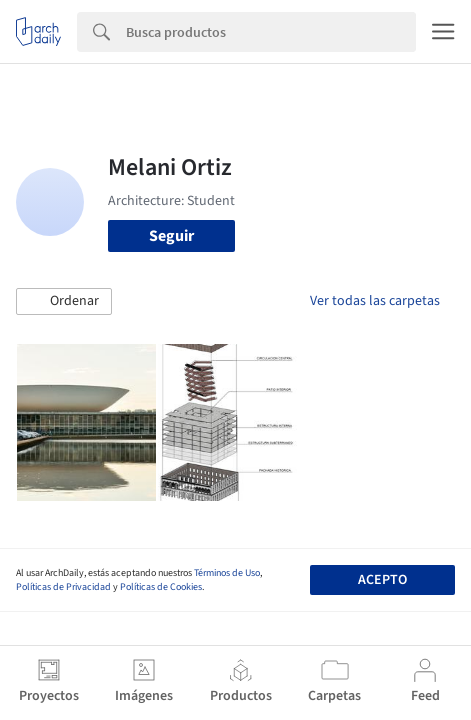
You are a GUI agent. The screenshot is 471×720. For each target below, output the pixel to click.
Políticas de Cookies (161, 587)
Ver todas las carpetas (375, 301)
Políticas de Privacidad (63, 587)
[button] (64, 302)
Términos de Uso (227, 573)
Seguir (171, 236)
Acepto (382, 580)
